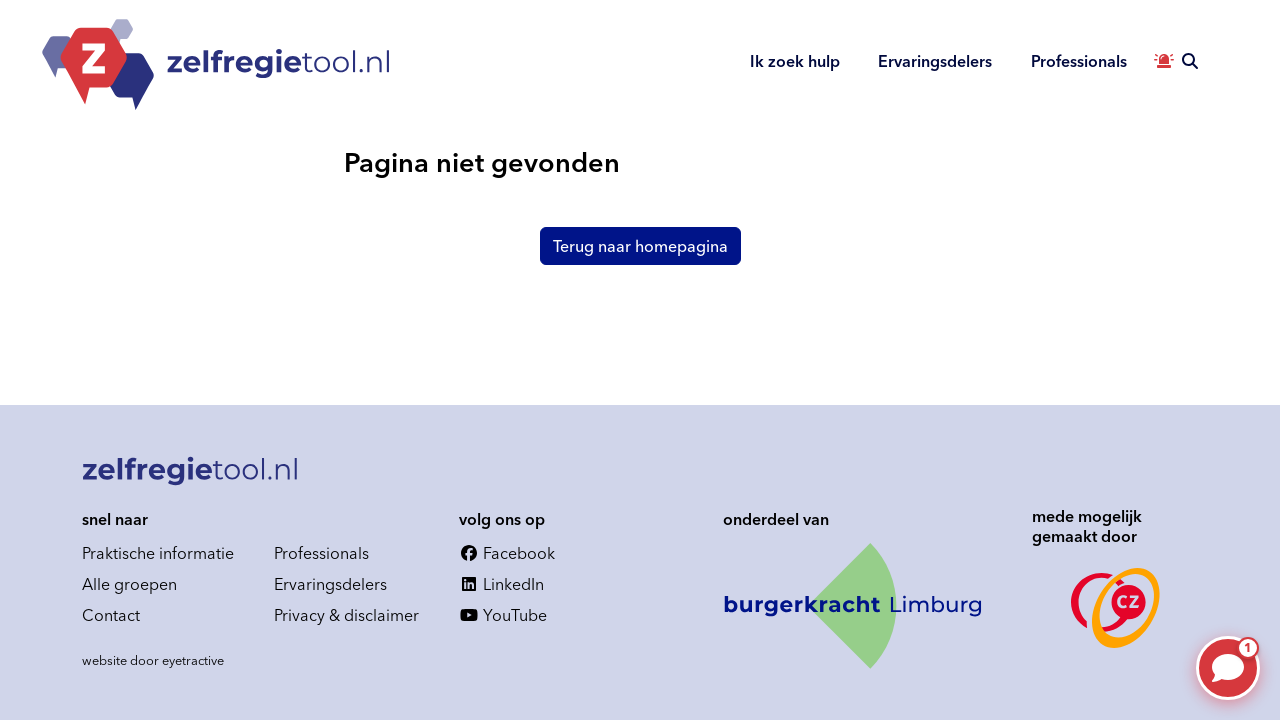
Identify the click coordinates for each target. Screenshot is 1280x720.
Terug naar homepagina (640, 246)
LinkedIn (501, 584)
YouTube (503, 615)
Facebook (507, 553)
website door (153, 660)
